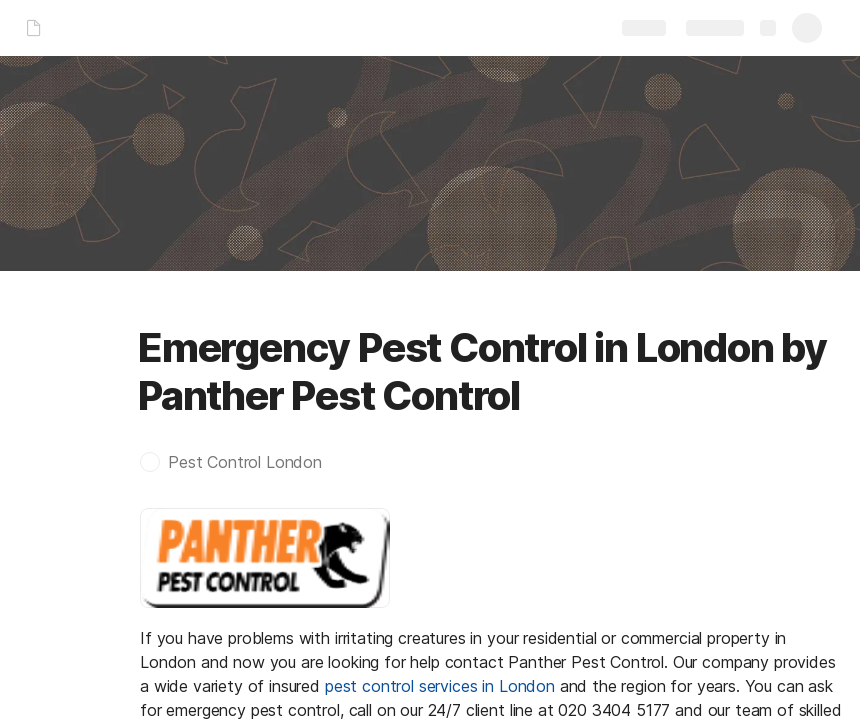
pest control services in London (440, 686)
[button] (241, 462)
